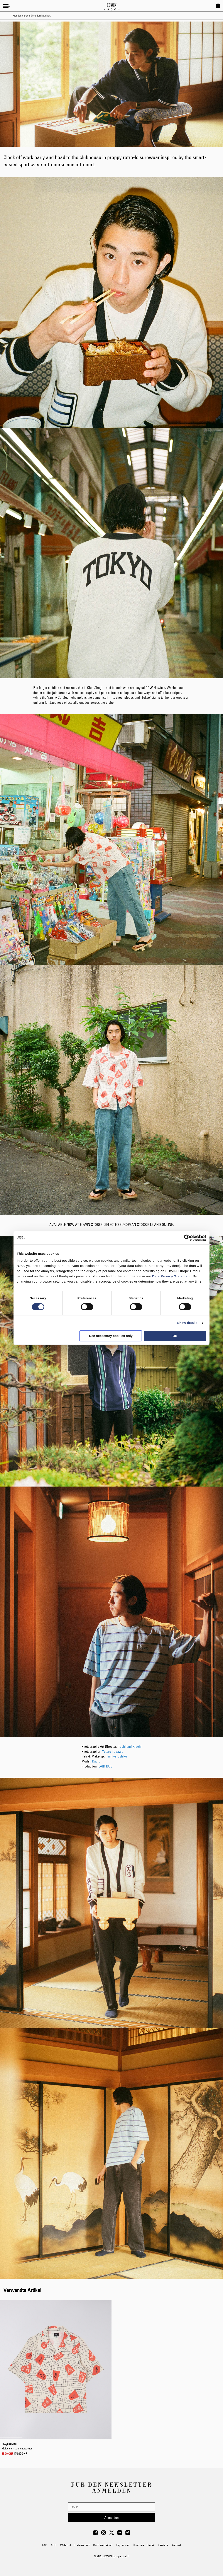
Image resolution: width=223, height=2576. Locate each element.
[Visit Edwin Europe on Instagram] (103, 2534)
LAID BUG (105, 1766)
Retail (150, 2545)
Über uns (138, 2545)
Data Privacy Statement (171, 1276)
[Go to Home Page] (112, 6)
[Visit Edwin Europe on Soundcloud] (119, 2534)
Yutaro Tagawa (112, 1751)
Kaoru (96, 1761)
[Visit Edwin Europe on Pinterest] (127, 2534)
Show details (187, 1323)
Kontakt (176, 2545)
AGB (54, 2545)
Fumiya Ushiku (116, 1756)
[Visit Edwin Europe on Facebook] (95, 2534)
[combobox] (115, 16)
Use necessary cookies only (111, 1336)
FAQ (44, 2545)
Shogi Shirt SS (56, 2446)
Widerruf (65, 2545)
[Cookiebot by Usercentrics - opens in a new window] (187, 1238)
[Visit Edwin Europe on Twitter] (111, 2534)
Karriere (163, 2545)
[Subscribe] (111, 2517)
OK (174, 1336)
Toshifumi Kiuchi (130, 1746)
